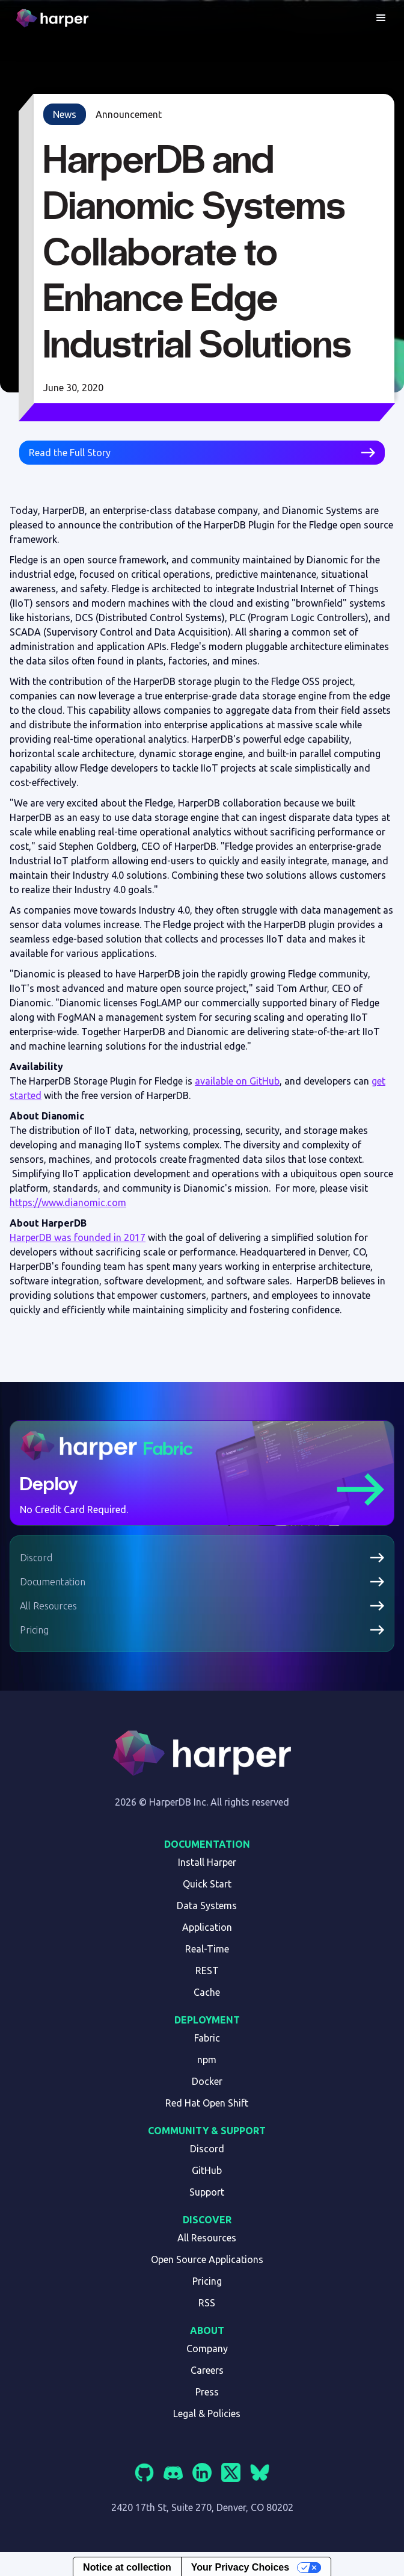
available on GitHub (237, 1081)
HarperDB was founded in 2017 (77, 1237)
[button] (381, 18)
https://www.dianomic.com (68, 1202)
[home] (54, 18)
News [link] (64, 114)
